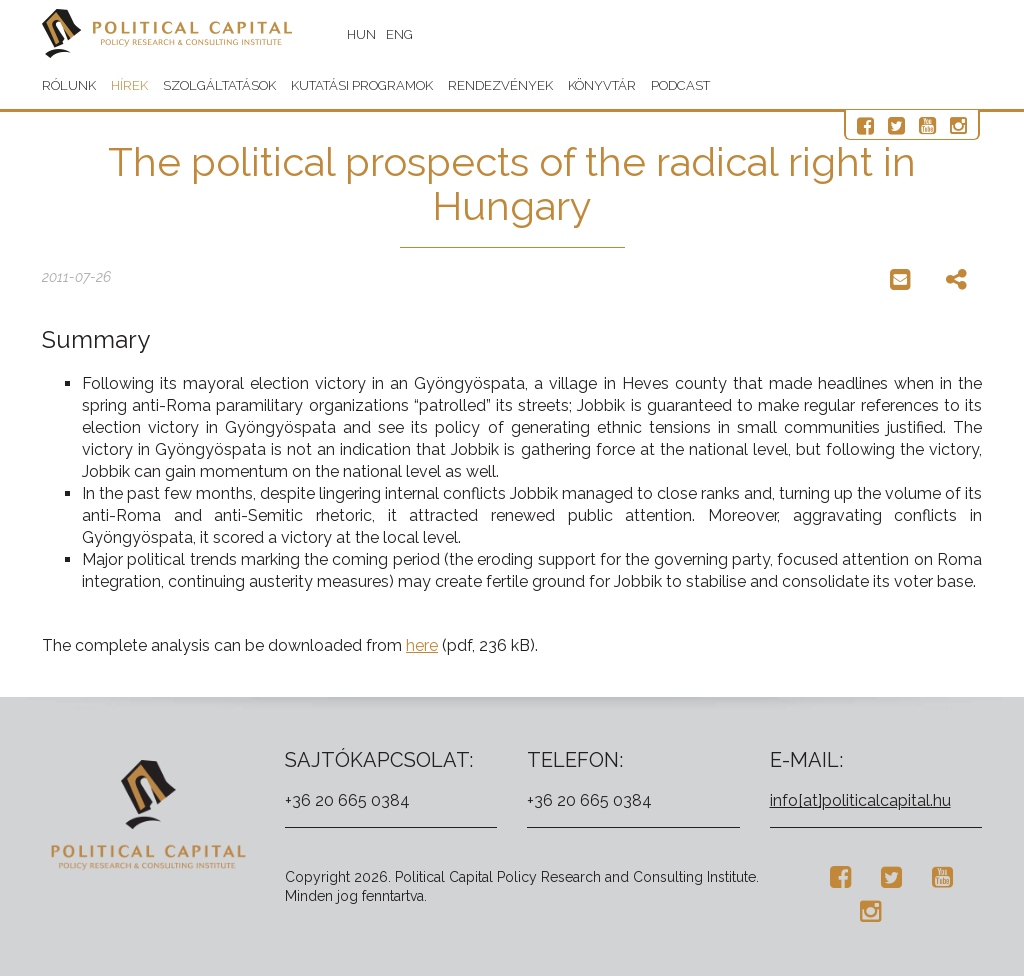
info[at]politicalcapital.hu (860, 800)
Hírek (129, 85)
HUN (361, 34)
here (422, 645)
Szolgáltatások (219, 85)
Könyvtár (602, 85)
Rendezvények (500, 85)
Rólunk (69, 85)
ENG (399, 34)
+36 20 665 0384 (347, 800)
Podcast (680, 85)
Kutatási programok (362, 85)
